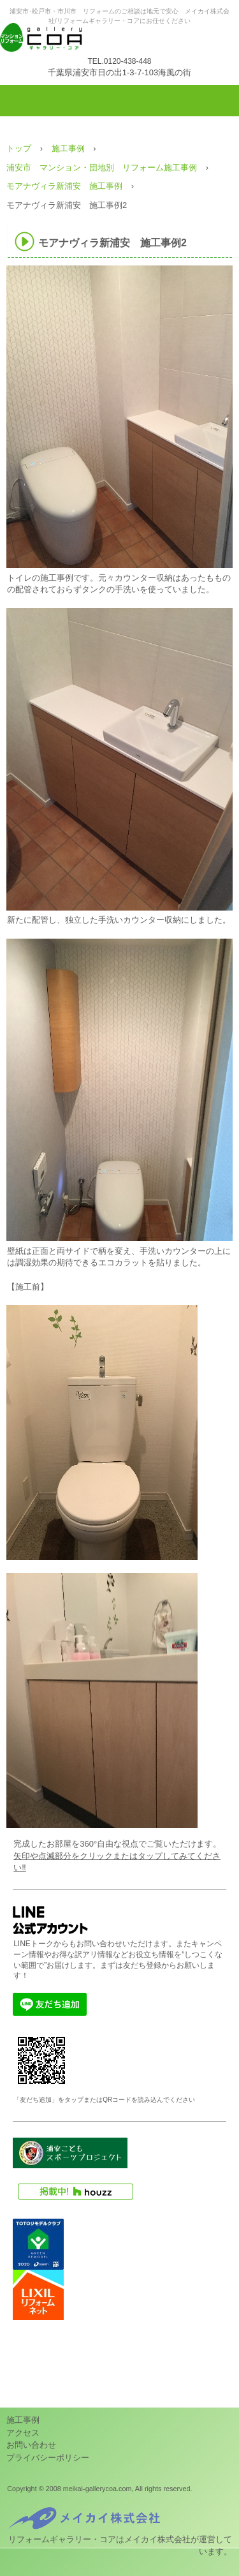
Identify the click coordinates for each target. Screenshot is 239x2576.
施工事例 (23, 2420)
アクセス (23, 2433)
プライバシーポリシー (47, 2457)
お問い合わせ (31, 2445)
